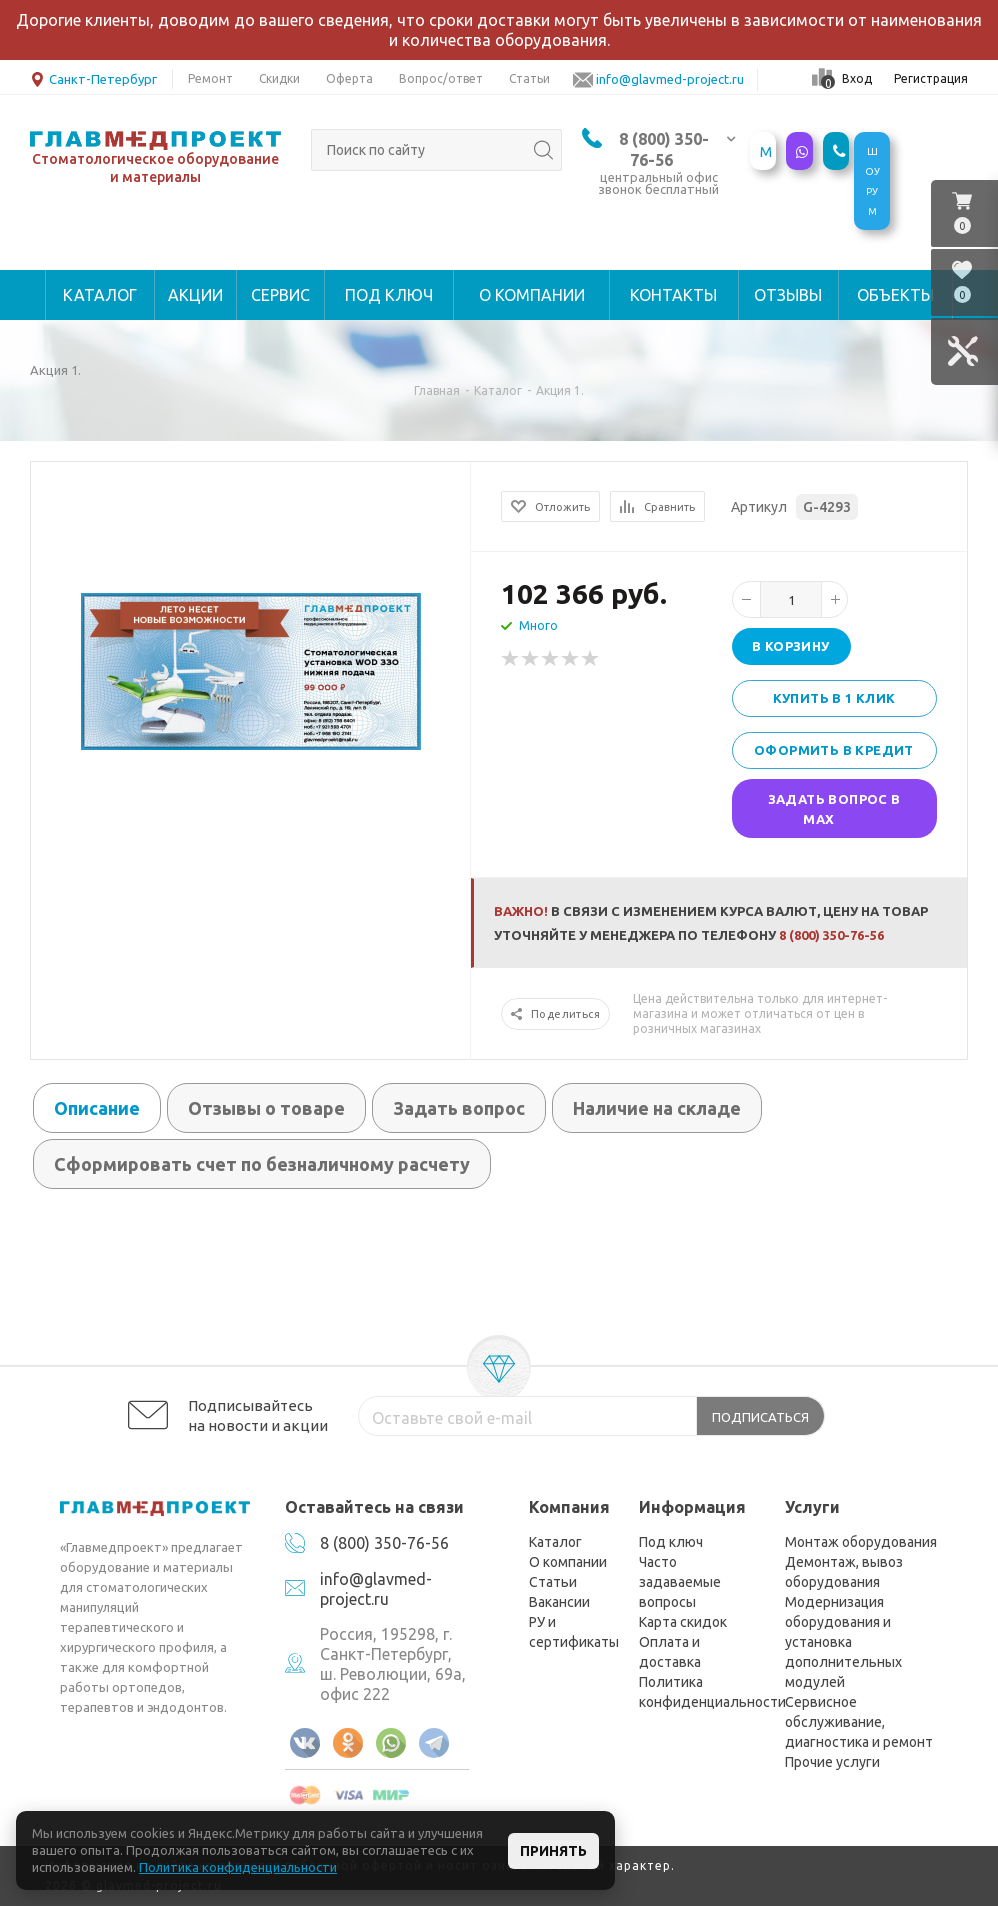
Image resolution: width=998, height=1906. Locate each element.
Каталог (555, 1542)
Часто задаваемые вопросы (680, 1582)
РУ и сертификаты (574, 1632)
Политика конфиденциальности (712, 1692)
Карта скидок (683, 1622)
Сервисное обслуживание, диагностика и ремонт (859, 1722)
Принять (553, 1851)
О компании (568, 1562)
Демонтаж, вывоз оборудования (844, 1572)
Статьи (553, 1582)
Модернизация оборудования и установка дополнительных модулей (843, 1642)
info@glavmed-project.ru (376, 1589)
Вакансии (559, 1602)
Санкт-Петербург (93, 77)
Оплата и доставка (670, 1652)
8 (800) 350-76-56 (831, 935)
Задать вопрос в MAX (834, 809)
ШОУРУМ (872, 181)
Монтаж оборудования (861, 1542)
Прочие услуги (832, 1762)
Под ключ (671, 1542)
